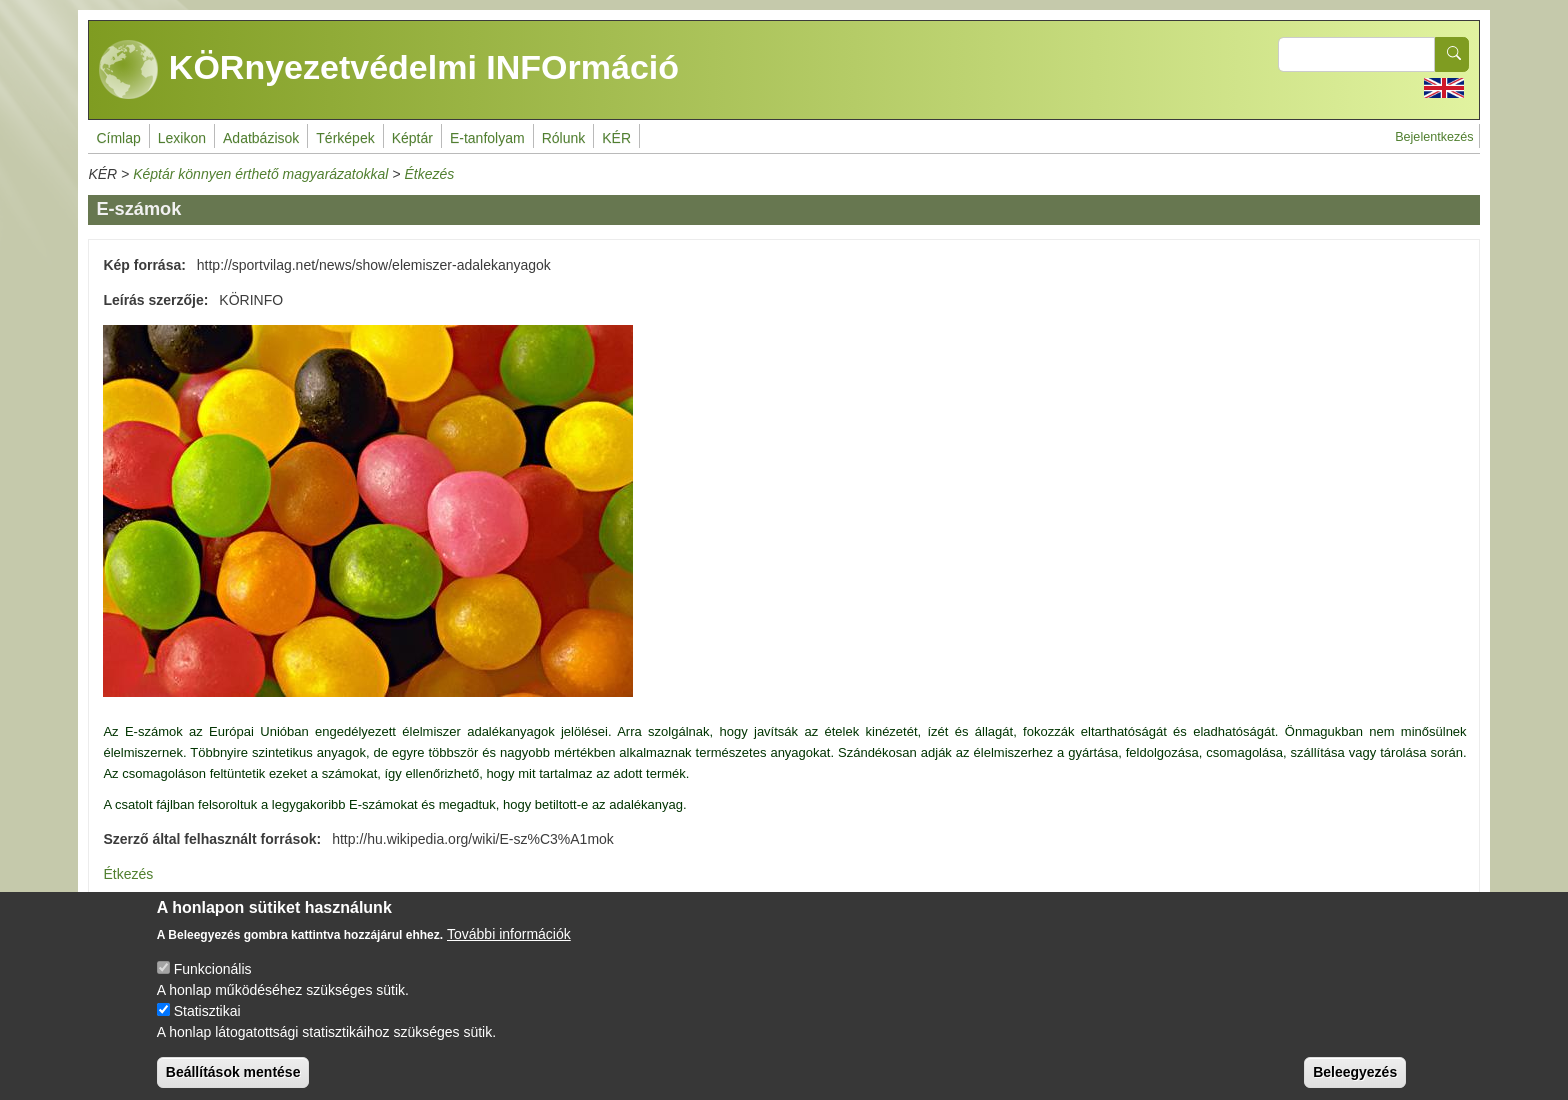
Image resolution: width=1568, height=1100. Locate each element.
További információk (509, 949)
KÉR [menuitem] (616, 138)
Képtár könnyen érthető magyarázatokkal (260, 174)
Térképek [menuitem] (345, 138)
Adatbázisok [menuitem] (261, 138)
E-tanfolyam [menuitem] (487, 138)
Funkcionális (213, 984)
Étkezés (429, 174)
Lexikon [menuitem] (182, 138)
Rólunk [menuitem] (564, 138)
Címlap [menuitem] (118, 138)
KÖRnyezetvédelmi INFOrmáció (389, 70)
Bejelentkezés (1434, 137)
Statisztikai (207, 1026)
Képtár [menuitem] (412, 138)
